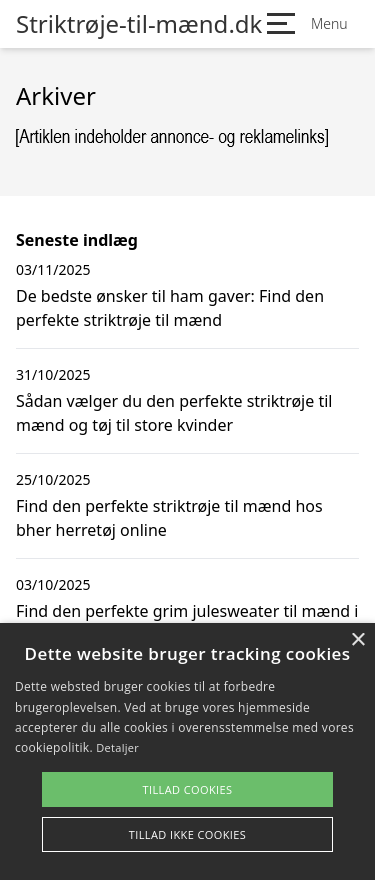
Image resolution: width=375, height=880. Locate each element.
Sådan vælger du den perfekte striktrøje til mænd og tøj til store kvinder (174, 413)
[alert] (187, 751)
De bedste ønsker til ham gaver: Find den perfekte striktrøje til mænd (170, 308)
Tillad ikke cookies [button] (188, 834)
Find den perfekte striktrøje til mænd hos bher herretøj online (169, 518)
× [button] (357, 640)
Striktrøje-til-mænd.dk (139, 24)
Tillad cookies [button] (187, 789)
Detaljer (117, 747)
